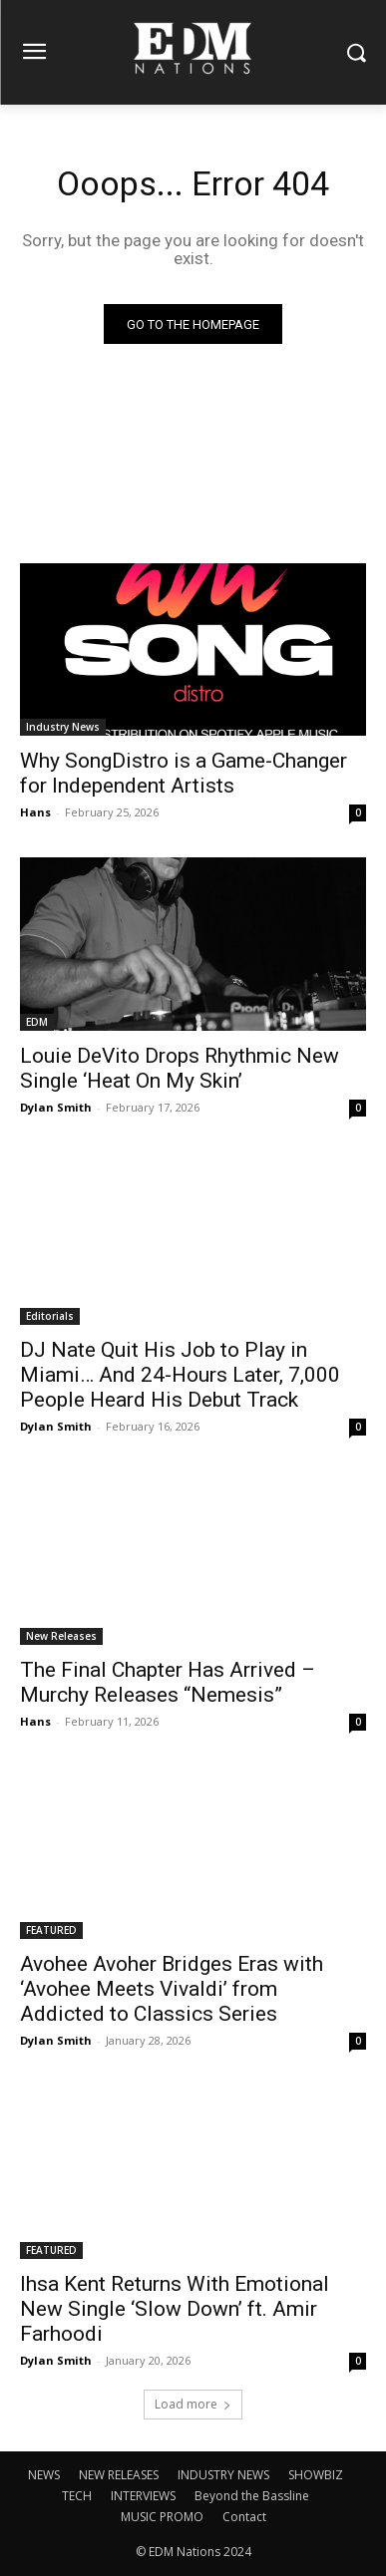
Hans (35, 812)
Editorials (50, 1316)
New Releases (61, 1636)
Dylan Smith (56, 1107)
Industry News (63, 727)
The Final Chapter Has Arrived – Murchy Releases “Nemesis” (167, 1682)
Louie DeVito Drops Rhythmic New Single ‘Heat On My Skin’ (179, 1068)
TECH (77, 2495)
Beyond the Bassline (251, 2495)
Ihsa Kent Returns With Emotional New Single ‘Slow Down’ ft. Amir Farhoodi (174, 2309)
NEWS (44, 2474)
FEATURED (51, 1930)
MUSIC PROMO (162, 2516)
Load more (193, 2404)
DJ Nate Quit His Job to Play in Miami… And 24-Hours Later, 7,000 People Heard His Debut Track (180, 1375)
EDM (37, 1022)
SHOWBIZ (315, 2474)
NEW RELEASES (119, 2474)
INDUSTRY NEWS (223, 2474)
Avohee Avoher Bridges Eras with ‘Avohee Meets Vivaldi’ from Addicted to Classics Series (171, 1989)
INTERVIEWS (143, 2495)
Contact (244, 2516)
